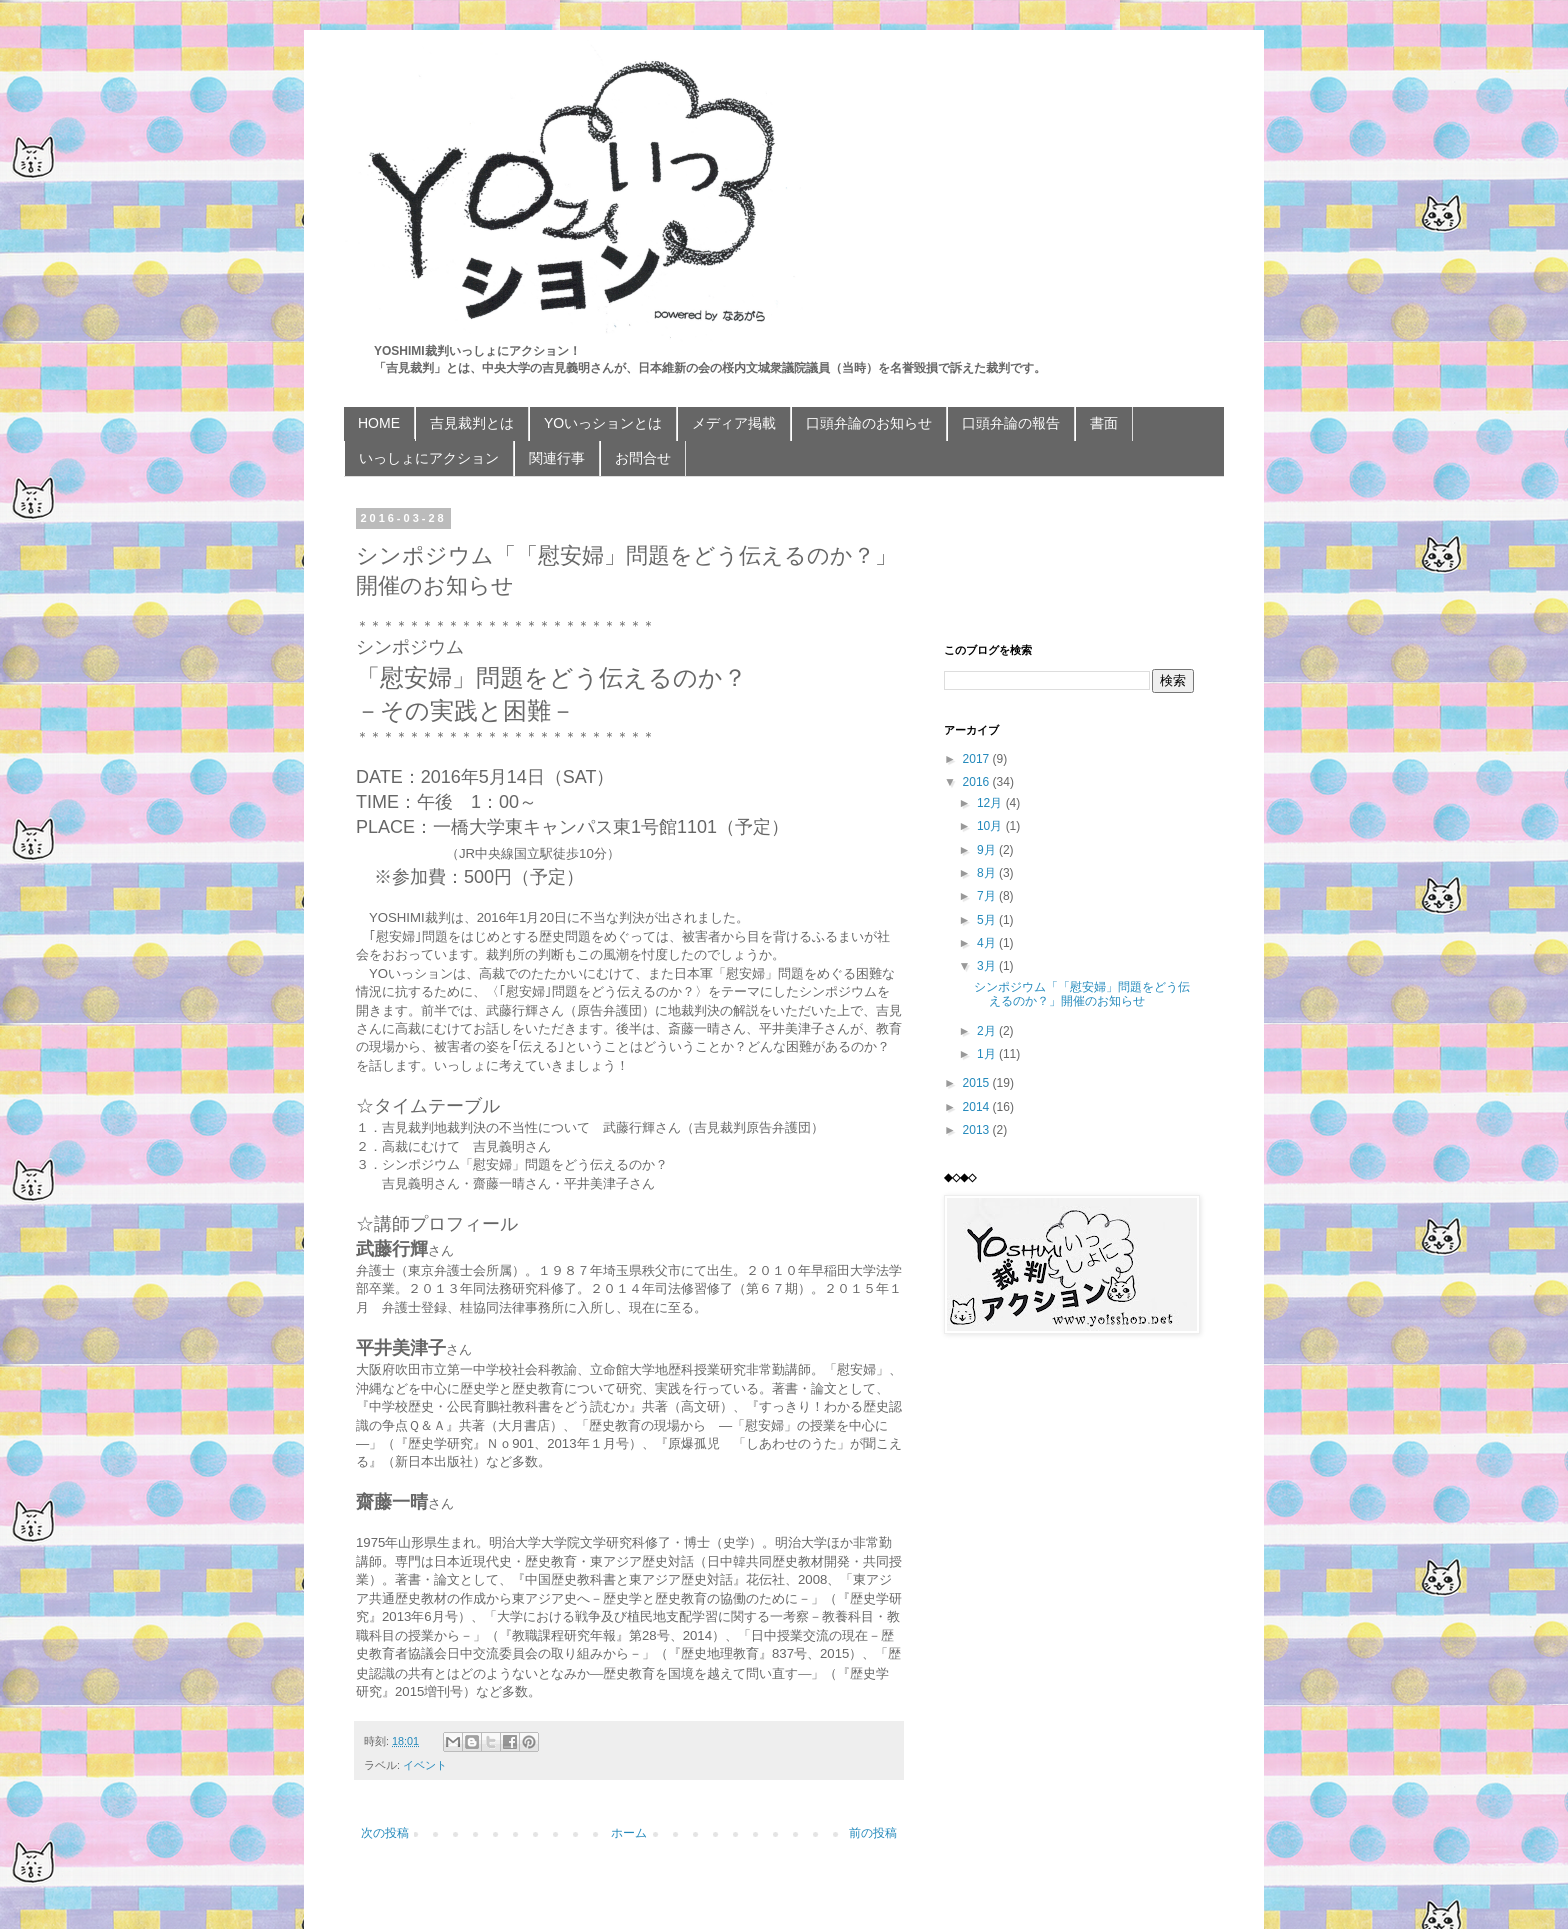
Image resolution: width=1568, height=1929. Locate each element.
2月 (988, 1031)
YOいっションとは (603, 423)
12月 (991, 803)
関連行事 (557, 458)
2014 (978, 1107)
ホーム (629, 1833)
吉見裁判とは (472, 423)
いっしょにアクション (429, 458)
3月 (988, 966)
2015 (978, 1083)
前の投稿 (873, 1833)
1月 (988, 1054)
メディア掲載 (734, 423)
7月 (988, 896)
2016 (978, 782)
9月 (988, 850)
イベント (425, 1765)
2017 (978, 759)
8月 (988, 873)
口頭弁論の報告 (1011, 423)
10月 (991, 826)
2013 (978, 1130)
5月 (988, 920)
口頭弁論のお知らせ (869, 423)
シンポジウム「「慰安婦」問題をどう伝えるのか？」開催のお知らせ (1082, 994)
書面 (1104, 423)
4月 (988, 943)
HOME (379, 423)
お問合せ (643, 458)
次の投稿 (385, 1833)
